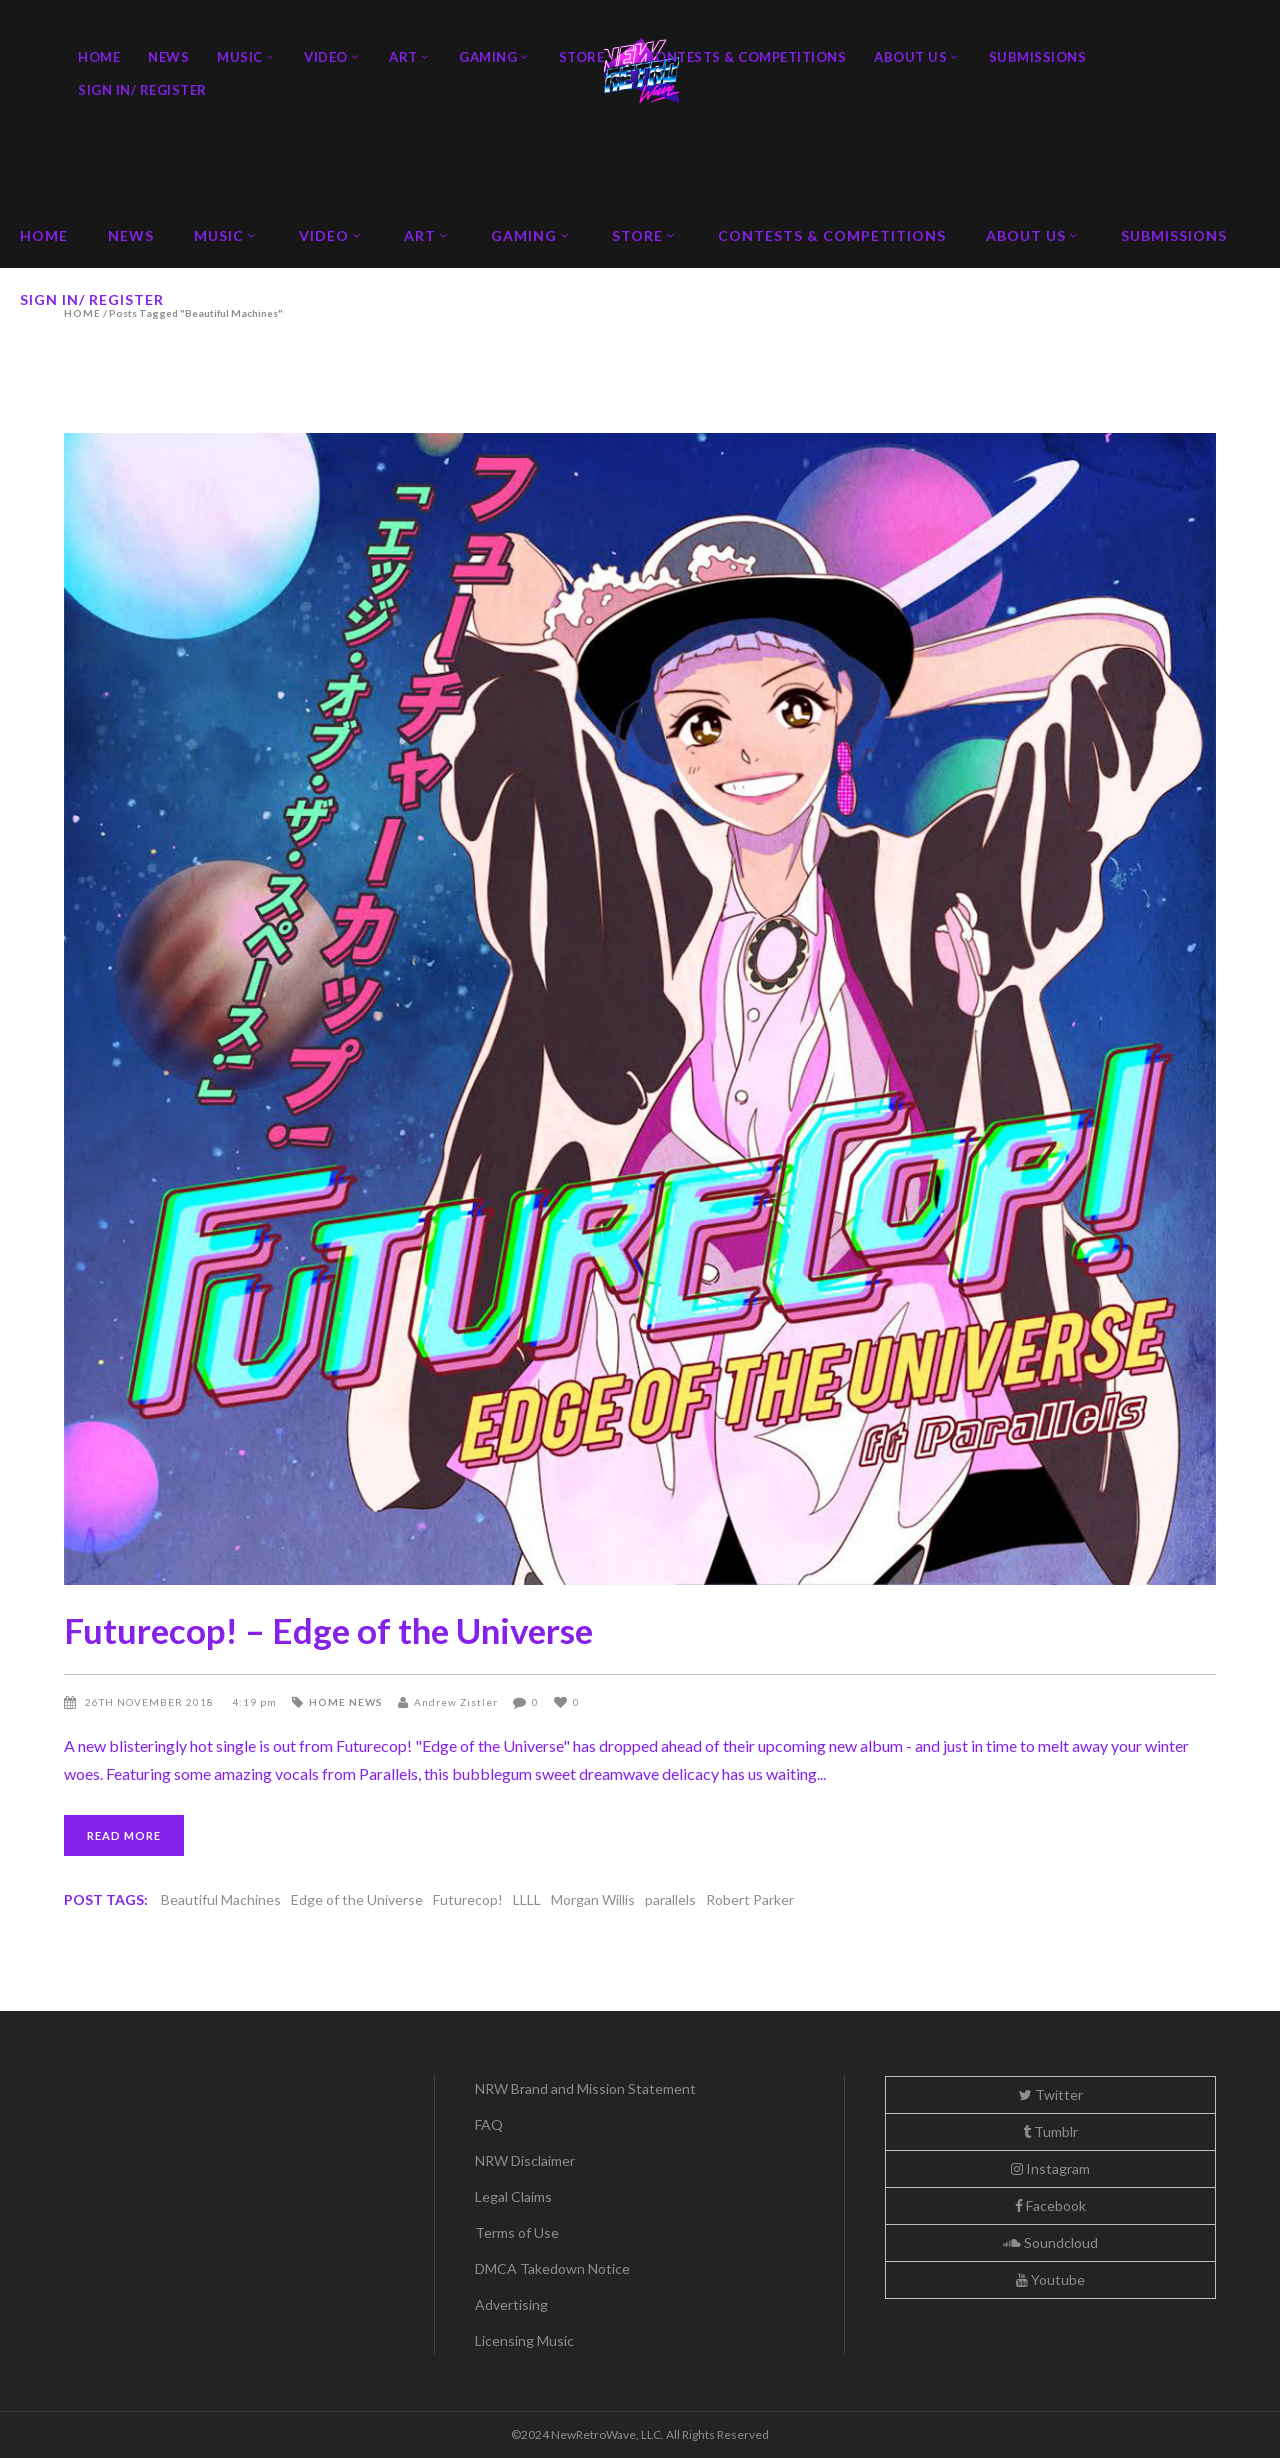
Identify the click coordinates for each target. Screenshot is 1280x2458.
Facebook (1050, 2205)
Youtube (1050, 2279)
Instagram (1050, 2168)
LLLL (527, 1899)
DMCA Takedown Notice (552, 2268)
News (366, 1702)
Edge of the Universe (357, 1899)
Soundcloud (1050, 2242)
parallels (670, 1899)
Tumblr (1050, 2131)
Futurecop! (468, 1899)
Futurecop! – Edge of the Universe (328, 1630)
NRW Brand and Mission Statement (585, 2088)
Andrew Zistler (456, 1702)
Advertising (511, 2304)
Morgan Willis (593, 1899)
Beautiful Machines (221, 1899)
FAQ (489, 2124)
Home (327, 1702)
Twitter (1051, 2094)
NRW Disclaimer (525, 2160)
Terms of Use (517, 2232)
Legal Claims (513, 2196)
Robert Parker (750, 1899)
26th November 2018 (151, 1702)
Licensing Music (524, 2340)
